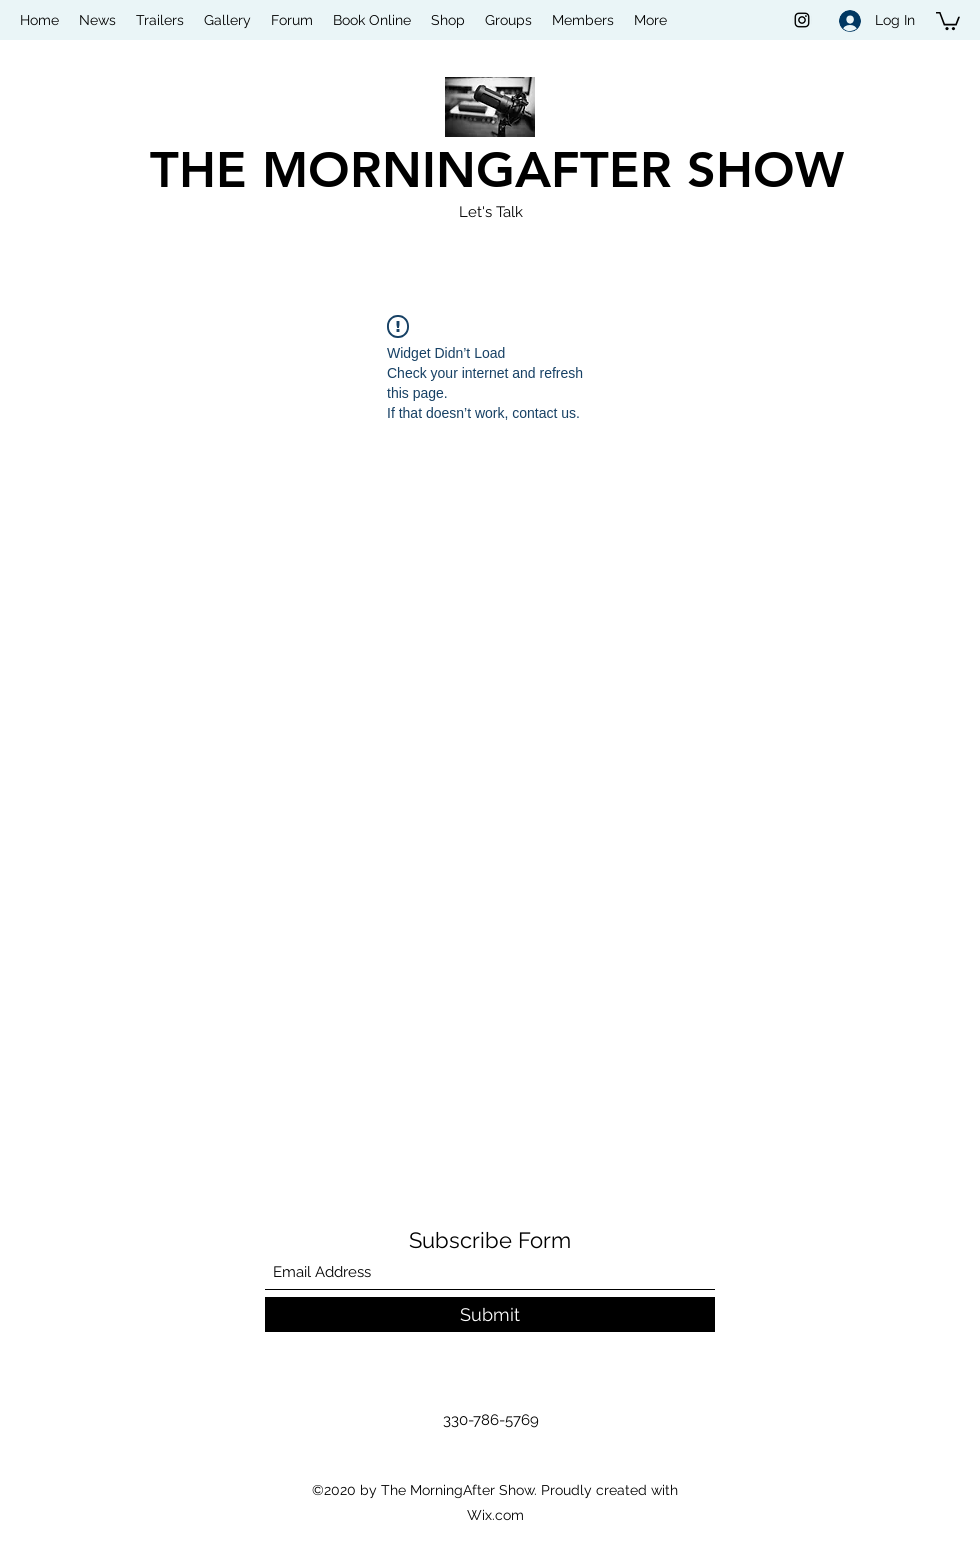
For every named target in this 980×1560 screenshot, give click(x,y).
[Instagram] (802, 20)
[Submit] (490, 1314)
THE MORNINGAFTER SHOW (497, 170)
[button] (948, 20)
